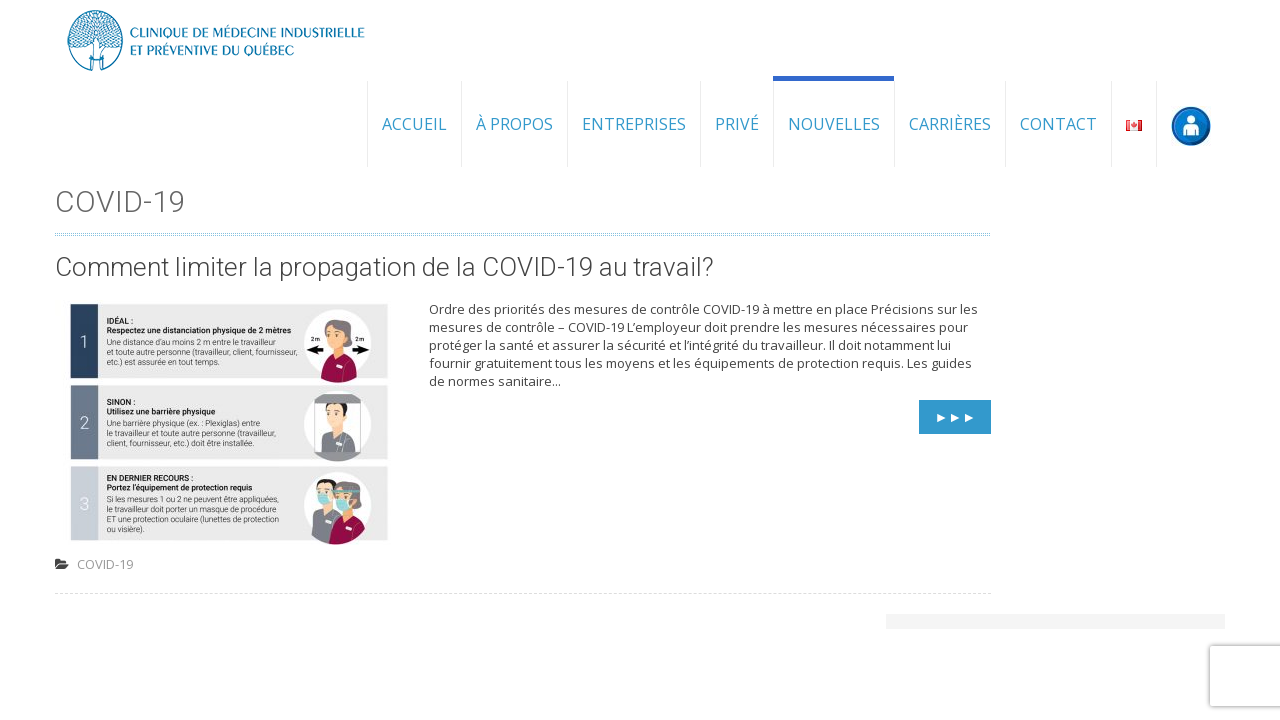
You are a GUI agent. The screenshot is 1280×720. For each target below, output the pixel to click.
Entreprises (634, 124)
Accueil (414, 124)
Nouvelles (834, 124)
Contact (1058, 124)
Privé (737, 124)
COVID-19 (105, 564)
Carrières (950, 124)
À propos (514, 124)
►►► (955, 416)
